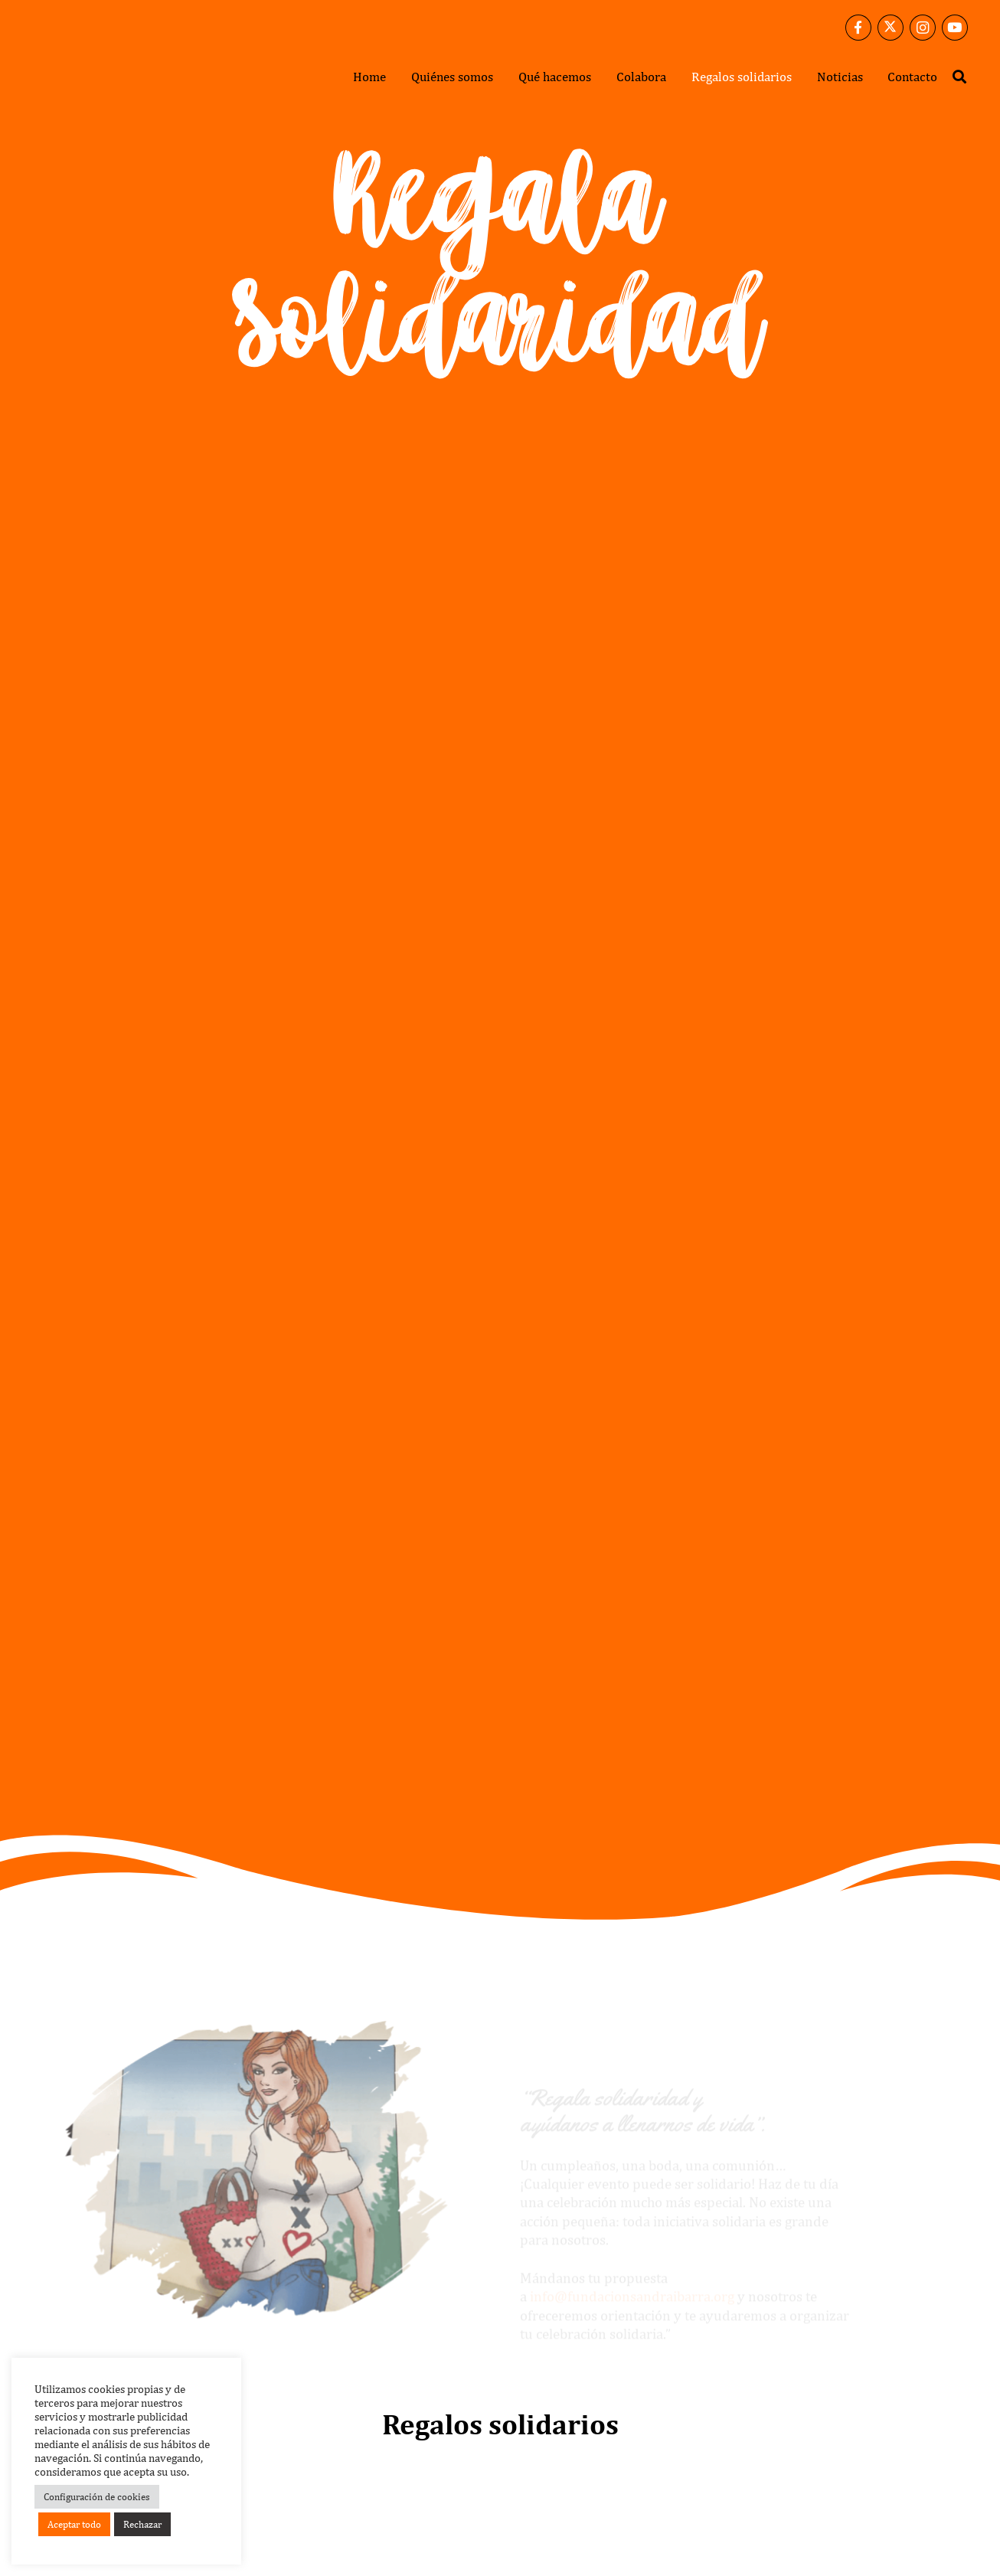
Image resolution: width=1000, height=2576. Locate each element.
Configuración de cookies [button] (97, 2496)
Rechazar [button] (142, 2524)
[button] (959, 76)
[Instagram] (923, 28)
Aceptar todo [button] (74, 2524)
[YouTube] (955, 28)
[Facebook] (858, 28)
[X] (890, 28)
